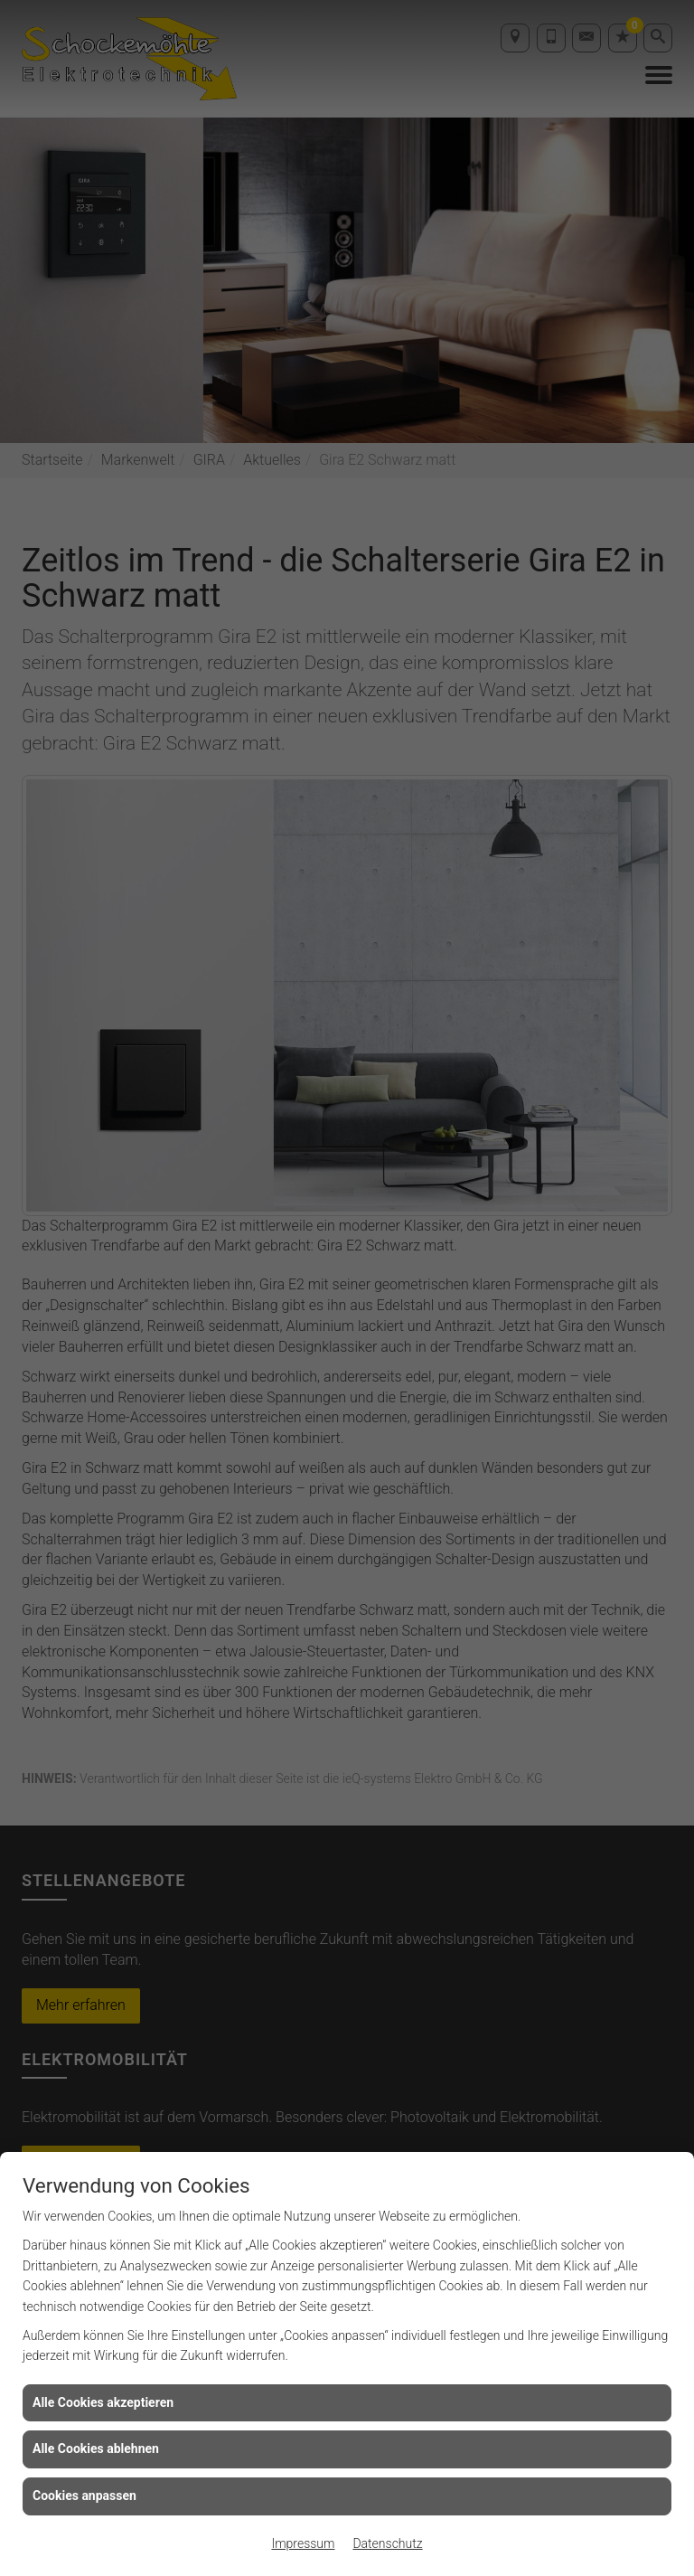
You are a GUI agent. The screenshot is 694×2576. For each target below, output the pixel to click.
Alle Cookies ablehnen (96, 2448)
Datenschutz (387, 2543)
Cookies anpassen (84, 2495)
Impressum (302, 2543)
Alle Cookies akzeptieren (103, 2402)
